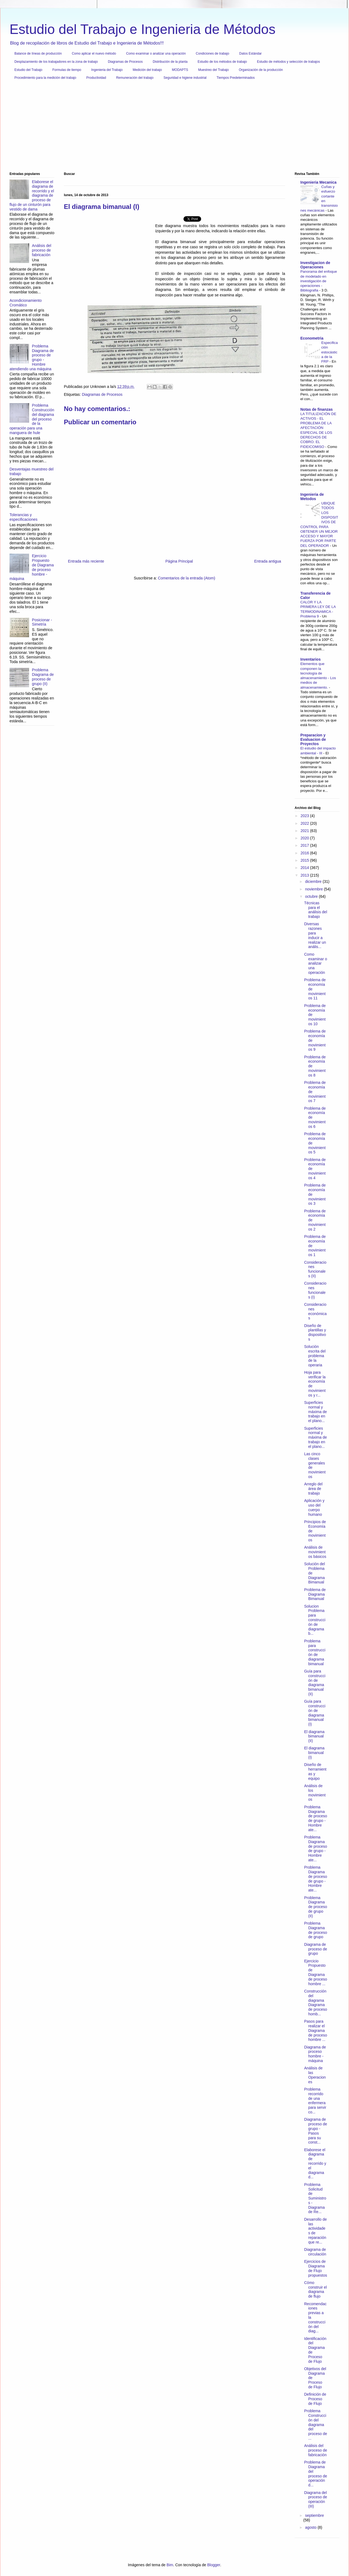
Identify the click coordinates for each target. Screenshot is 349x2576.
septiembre (314, 2515)
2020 (305, 838)
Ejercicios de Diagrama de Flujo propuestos (315, 2268)
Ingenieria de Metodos (312, 496)
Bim (170, 2565)
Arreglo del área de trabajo (313, 1488)
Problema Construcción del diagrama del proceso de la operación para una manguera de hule (32, 419)
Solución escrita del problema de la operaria (315, 1355)
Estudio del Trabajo (28, 70)
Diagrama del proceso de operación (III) (315, 2499)
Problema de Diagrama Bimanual (315, 1594)
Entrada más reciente (86, 561)
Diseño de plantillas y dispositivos (315, 1332)
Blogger (213, 2565)
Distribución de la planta (170, 62)
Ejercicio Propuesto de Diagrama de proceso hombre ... (315, 1972)
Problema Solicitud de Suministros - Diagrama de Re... (315, 2198)
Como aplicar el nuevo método (94, 53)
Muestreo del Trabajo (213, 70)
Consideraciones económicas (315, 1311)
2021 (305, 831)
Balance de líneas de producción (38, 53)
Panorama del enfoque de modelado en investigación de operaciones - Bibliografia (318, 280)
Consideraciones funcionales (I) (315, 1290)
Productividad (96, 78)
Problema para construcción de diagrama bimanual (314, 1652)
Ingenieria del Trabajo (107, 70)
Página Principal (179, 561)
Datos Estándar (250, 53)
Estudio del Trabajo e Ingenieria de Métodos (142, 29)
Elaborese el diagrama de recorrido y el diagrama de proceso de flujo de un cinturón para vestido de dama (32, 195)
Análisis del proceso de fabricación (41, 250)
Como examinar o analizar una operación (156, 53)
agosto (311, 2527)
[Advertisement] (173, 128)
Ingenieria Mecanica (318, 182)
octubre (312, 896)
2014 (305, 867)
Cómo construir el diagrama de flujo (315, 2289)
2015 (305, 860)
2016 (305, 853)
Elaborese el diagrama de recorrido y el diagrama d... (315, 2163)
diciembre (314, 881)
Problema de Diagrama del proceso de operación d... (315, 2473)
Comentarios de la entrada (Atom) (186, 578)
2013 (305, 875)
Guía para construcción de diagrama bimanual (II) (314, 1682)
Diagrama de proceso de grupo (315, 1949)
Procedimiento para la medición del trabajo (45, 78)
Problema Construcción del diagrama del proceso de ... (315, 2424)
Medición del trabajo (147, 70)
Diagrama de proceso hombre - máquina (315, 2054)
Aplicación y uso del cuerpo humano (314, 1507)
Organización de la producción (261, 70)
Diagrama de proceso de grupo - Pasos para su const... (315, 2130)
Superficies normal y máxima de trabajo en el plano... (315, 1411)
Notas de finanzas (316, 409)
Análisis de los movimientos (315, 1793)
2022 (305, 823)
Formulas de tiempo (66, 70)
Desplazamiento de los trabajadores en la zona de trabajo (56, 62)
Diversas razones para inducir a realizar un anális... (315, 935)
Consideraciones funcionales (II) (315, 1269)
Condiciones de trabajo (212, 53)
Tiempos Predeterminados (236, 78)
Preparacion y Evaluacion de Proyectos (313, 739)
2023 (305, 816)
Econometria (311, 338)
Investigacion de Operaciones (315, 265)
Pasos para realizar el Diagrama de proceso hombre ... (315, 2030)
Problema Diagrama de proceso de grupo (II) (43, 677)
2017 (305, 845)
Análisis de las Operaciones (315, 2075)
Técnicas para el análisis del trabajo (315, 910)
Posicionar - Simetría (42, 622)
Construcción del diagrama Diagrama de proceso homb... (315, 2002)
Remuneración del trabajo (134, 78)
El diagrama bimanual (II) (314, 1736)
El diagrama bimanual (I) (314, 1752)
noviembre (314, 889)
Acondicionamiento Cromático (26, 302)
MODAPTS (180, 70)
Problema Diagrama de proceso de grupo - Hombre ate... (315, 1818)
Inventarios (310, 659)
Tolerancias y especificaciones (24, 517)
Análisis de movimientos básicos (315, 1552)
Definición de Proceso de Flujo (315, 2399)
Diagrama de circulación (315, 2251)
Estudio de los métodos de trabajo (222, 62)
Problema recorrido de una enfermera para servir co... (315, 2100)
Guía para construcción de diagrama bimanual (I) (314, 1712)
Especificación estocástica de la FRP (329, 352)
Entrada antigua (267, 561)
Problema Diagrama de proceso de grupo (315, 1930)
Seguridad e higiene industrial (185, 78)
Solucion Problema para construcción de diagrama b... (314, 1620)
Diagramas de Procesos (125, 62)
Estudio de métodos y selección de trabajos (288, 62)
